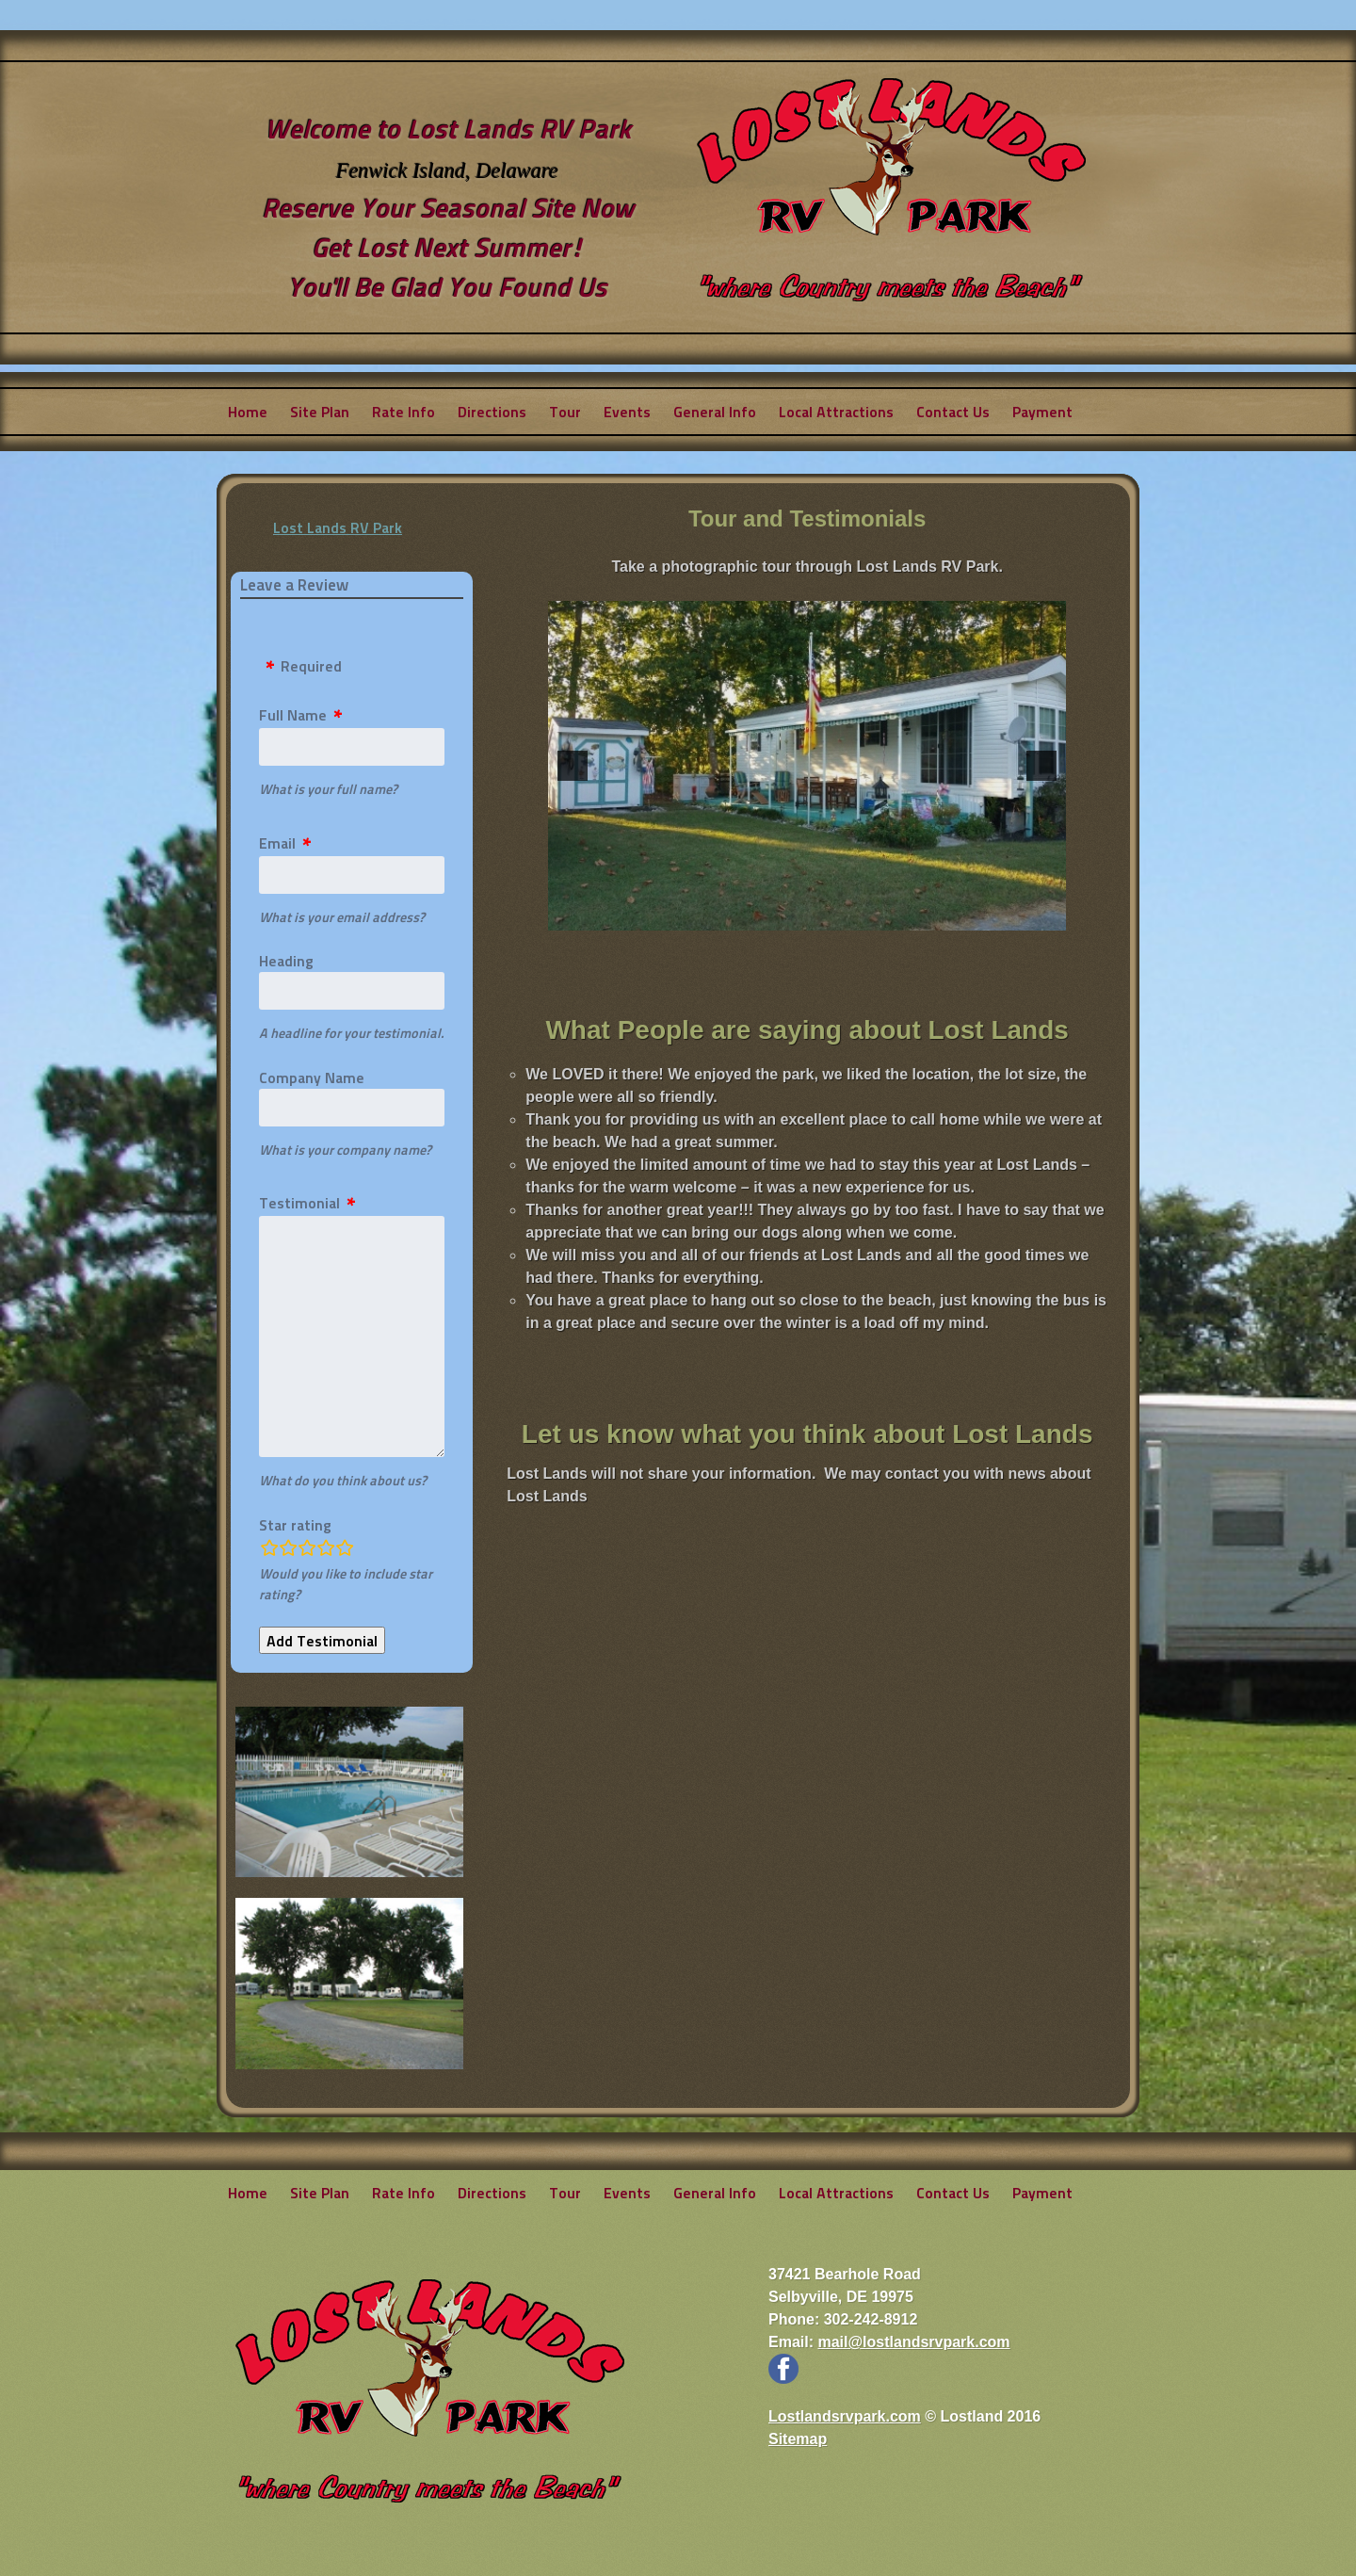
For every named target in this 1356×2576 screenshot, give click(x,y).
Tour (565, 411)
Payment (1042, 411)
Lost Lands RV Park (337, 527)
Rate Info (403, 411)
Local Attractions (836, 411)
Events (627, 411)
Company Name (311, 1077)
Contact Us (953, 411)
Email (277, 842)
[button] (572, 766)
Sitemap (797, 2439)
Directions (492, 411)
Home (247, 411)
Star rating (295, 1524)
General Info (714, 411)
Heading (286, 960)
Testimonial (299, 1202)
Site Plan (319, 411)
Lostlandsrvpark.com (844, 2416)
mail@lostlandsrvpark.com (913, 2342)
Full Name (293, 714)
